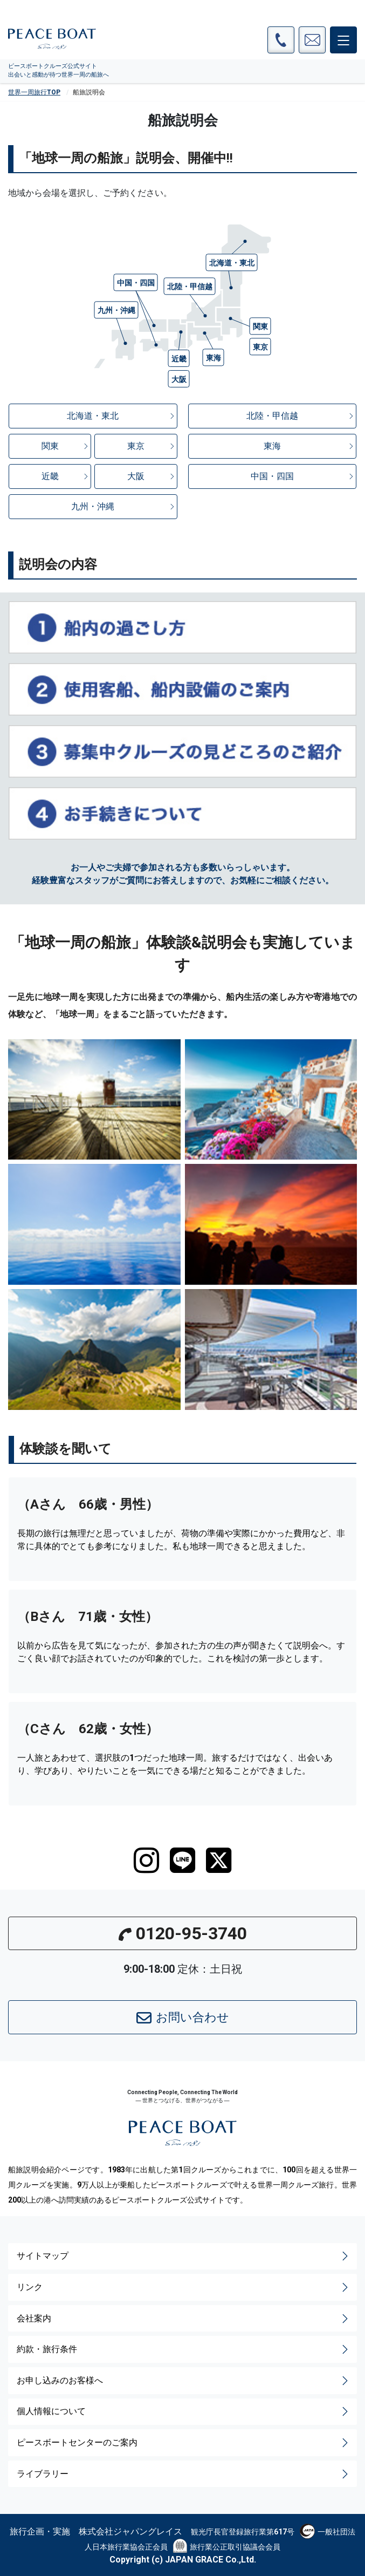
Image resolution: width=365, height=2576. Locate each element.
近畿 (66, 476)
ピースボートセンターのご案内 (183, 2442)
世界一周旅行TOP (34, 92)
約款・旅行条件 (183, 2349)
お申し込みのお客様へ (183, 2380)
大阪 (151, 476)
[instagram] (146, 1860)
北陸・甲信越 (300, 416)
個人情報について (183, 2411)
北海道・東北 (121, 416)
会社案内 (183, 2318)
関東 (66, 446)
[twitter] (218, 1860)
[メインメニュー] (343, 39)
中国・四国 (303, 476)
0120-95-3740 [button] (183, 1933)
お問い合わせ (182, 2018)
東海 (309, 446)
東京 (151, 446)
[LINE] (182, 1860)
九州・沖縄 (123, 506)
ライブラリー (183, 2474)
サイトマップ (183, 2256)
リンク (183, 2287)
